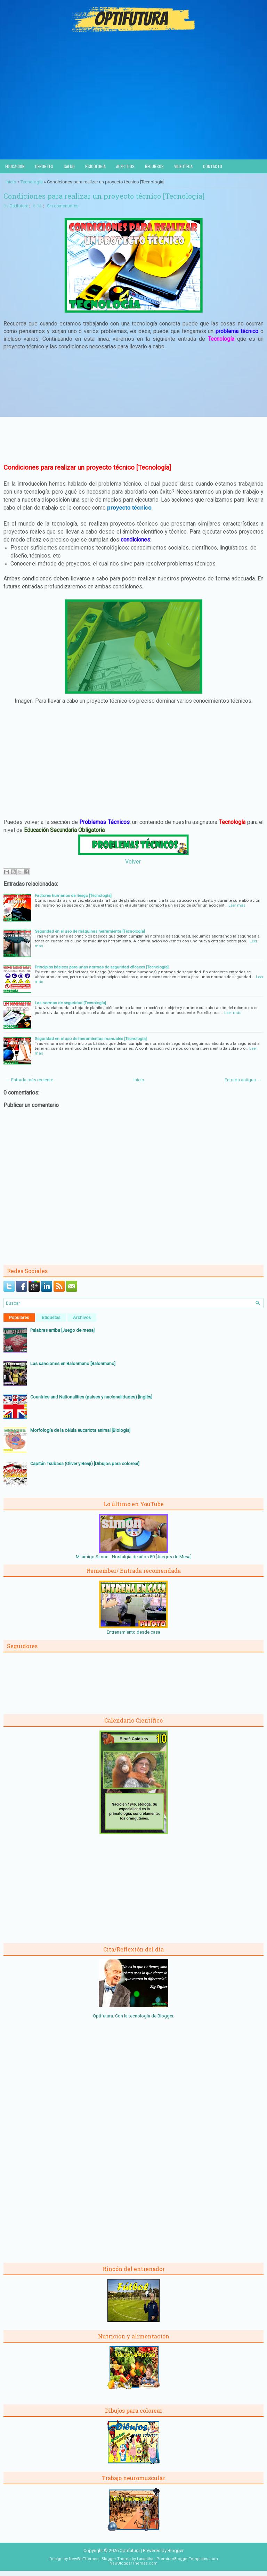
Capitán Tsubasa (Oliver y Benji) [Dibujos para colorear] (84, 1463)
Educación (15, 166)
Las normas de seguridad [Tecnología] (70, 1002)
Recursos (154, 166)
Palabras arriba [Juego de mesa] (62, 1330)
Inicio (11, 181)
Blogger (165, 2015)
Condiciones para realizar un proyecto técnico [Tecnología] (103, 195)
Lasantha (145, 2559)
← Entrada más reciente (29, 1079)
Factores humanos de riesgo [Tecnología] (73, 895)
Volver (133, 861)
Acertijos (125, 166)
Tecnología (32, 181)
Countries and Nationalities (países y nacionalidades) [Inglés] (91, 1397)
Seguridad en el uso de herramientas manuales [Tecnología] (91, 1038)
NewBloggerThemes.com (133, 2563)
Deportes (44, 166)
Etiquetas (51, 1317)
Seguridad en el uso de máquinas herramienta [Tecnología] (90, 931)
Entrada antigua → (243, 1079)
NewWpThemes (83, 2559)
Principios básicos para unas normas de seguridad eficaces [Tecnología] (102, 967)
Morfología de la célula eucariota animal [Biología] (80, 1430)
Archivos (82, 1317)
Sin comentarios (63, 206)
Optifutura (19, 206)
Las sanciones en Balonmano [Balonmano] (72, 1363)
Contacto (212, 166)
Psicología (95, 166)
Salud (69, 166)
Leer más (236, 905)
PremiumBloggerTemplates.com (187, 2559)
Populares (19, 1317)
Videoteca (183, 166)
